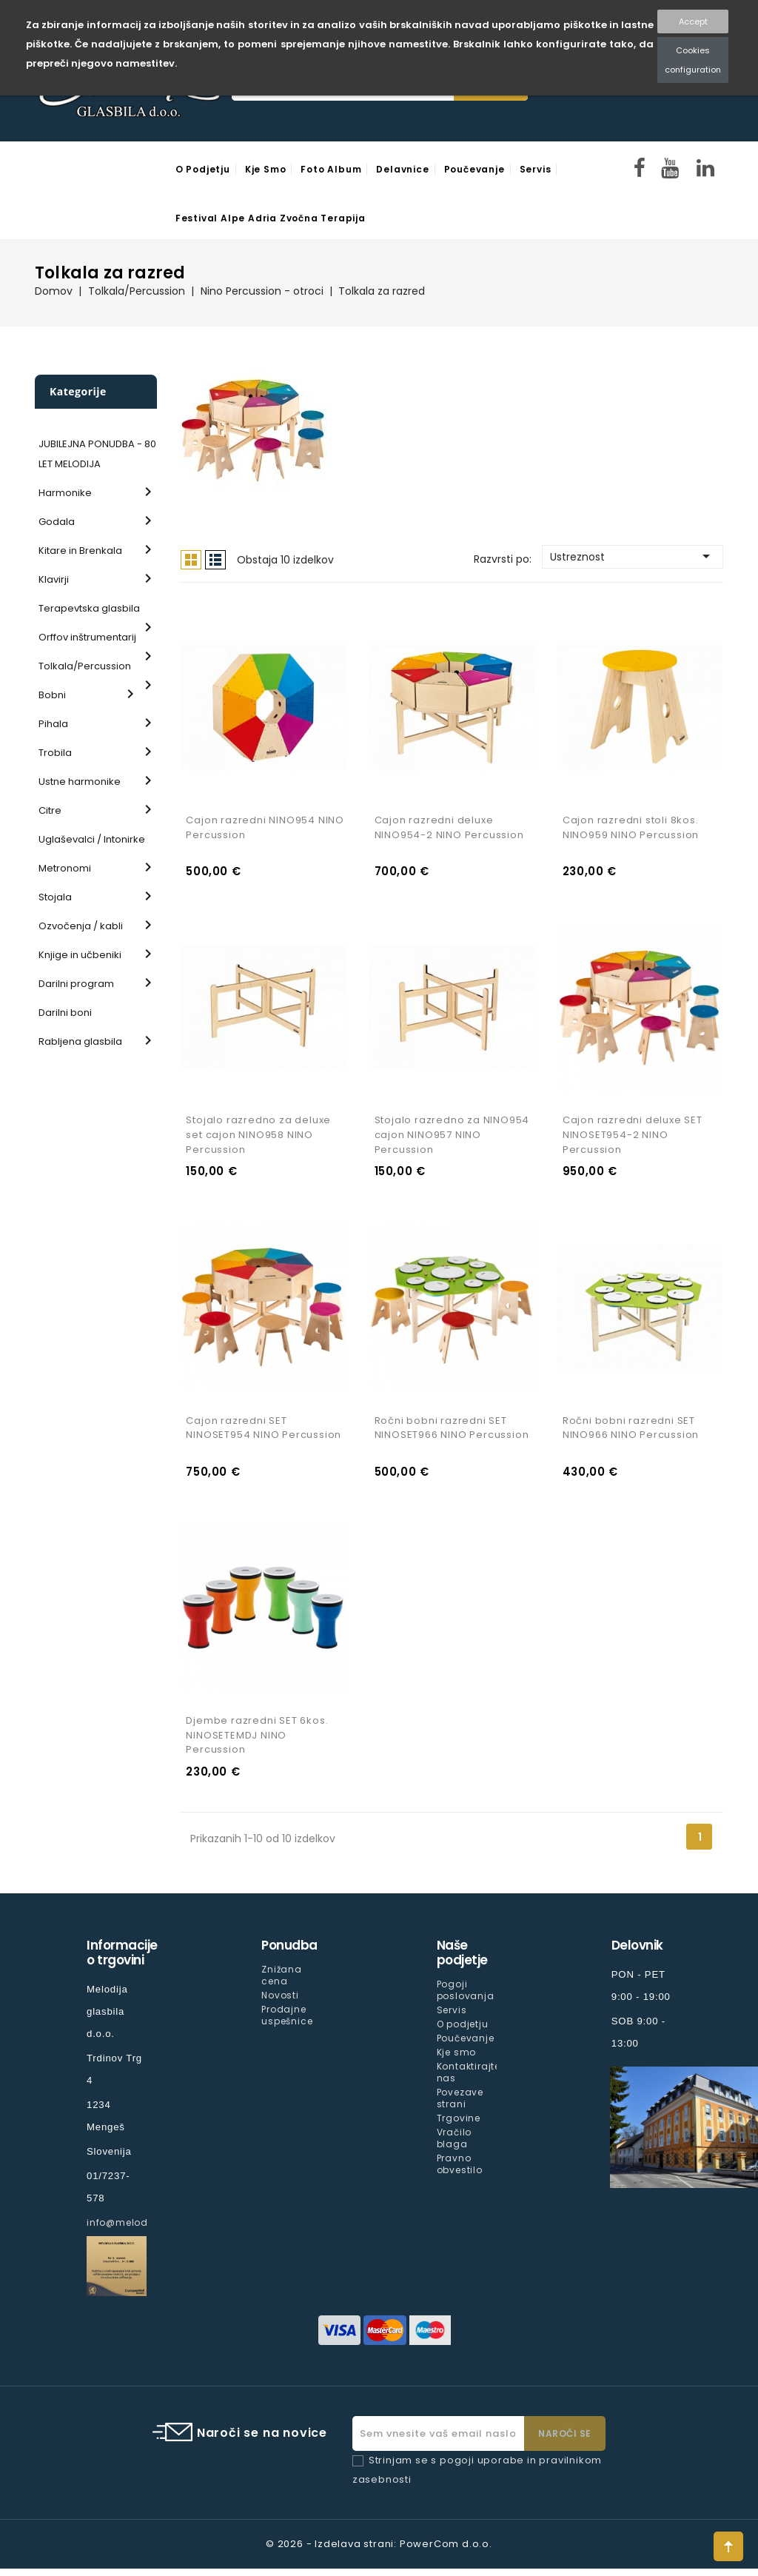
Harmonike (65, 493)
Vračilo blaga (454, 2145)
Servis (535, 169)
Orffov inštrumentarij (87, 637)
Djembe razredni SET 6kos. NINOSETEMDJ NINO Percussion (257, 1742)
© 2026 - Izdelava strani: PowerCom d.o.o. (379, 2551)
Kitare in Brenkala (80, 550)
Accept (693, 21)
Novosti (280, 2001)
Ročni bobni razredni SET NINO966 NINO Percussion (631, 1433)
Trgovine (458, 2125)
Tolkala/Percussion (84, 666)
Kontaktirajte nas (468, 2079)
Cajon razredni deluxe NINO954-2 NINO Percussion (449, 829)
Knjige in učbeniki (79, 955)
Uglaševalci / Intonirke (91, 839)
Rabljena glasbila (80, 1041)
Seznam (215, 560)
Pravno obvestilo (460, 2171)
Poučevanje (474, 169)
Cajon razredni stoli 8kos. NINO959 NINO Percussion (631, 829)
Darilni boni (65, 1013)
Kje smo (265, 169)
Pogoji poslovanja (465, 1996)
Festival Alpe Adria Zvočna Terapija (270, 218)
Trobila (55, 753)
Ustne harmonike (79, 782)
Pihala (53, 724)
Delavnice (402, 169)
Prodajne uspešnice (286, 2022)
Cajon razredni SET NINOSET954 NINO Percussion (263, 1433)
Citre (49, 810)
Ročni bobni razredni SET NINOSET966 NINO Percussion (452, 1433)
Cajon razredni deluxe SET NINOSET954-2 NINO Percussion (632, 1138)
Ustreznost (632, 556)
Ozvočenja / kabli (80, 926)
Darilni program (76, 984)
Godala (56, 522)
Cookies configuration (693, 60)
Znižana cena (281, 1982)
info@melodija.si (129, 2229)
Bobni (52, 695)
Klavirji (53, 579)
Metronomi (64, 868)
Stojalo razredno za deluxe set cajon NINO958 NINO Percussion (258, 1138)
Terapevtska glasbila (89, 608)
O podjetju (202, 169)
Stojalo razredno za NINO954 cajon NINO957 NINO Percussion (452, 1138)
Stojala (55, 897)
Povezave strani (460, 2105)
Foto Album (331, 169)
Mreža (191, 560)
